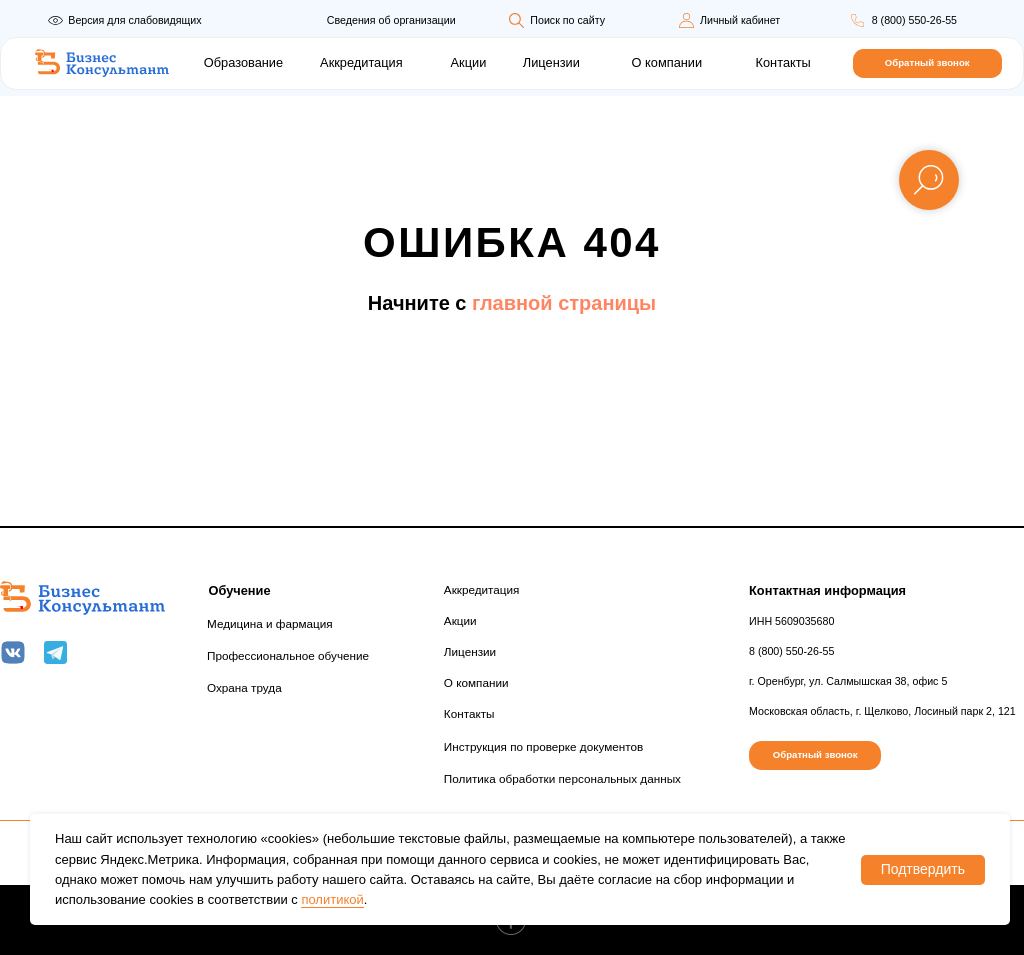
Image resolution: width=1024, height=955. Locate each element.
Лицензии (551, 62)
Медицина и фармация (270, 623)
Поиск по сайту (567, 20)
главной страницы (564, 303)
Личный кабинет (740, 20)
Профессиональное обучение (288, 655)
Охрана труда (244, 687)
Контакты (783, 62)
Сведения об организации (391, 20)
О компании (667, 62)
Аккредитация (361, 62)
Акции (469, 62)
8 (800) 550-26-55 (914, 20)
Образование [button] (243, 62)
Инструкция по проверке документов (543, 746)
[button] (927, 63)
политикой (332, 899)
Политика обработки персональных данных (562, 778)
